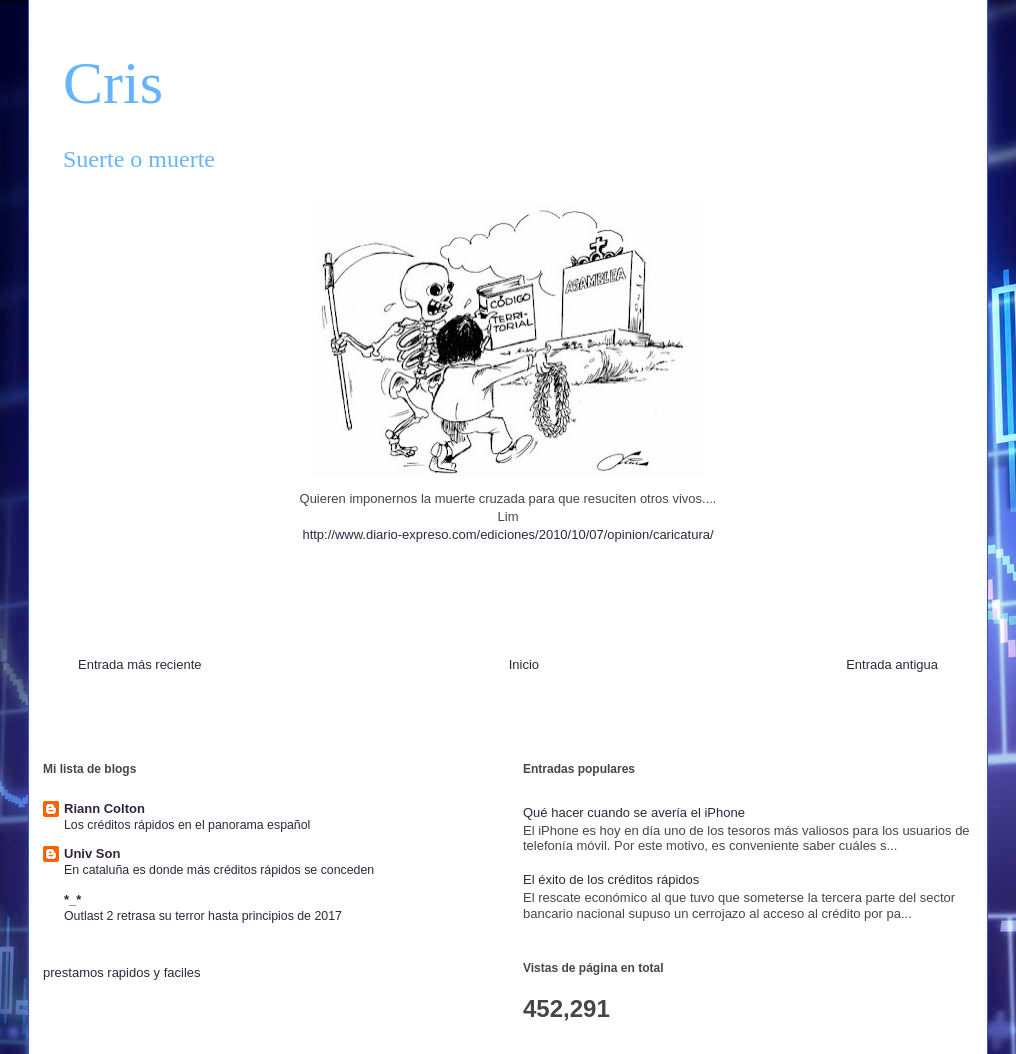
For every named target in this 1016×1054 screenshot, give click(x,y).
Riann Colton (104, 808)
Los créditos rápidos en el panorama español (187, 825)
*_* (72, 899)
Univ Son (92, 853)
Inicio (524, 664)
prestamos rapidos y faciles (122, 972)
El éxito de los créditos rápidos (611, 879)
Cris (113, 83)
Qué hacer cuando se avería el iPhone (634, 812)
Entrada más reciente (140, 664)
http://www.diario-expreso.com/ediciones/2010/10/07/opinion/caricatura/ (507, 534)
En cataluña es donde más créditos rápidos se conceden (219, 870)
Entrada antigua (892, 664)
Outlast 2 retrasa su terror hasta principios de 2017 (203, 916)
